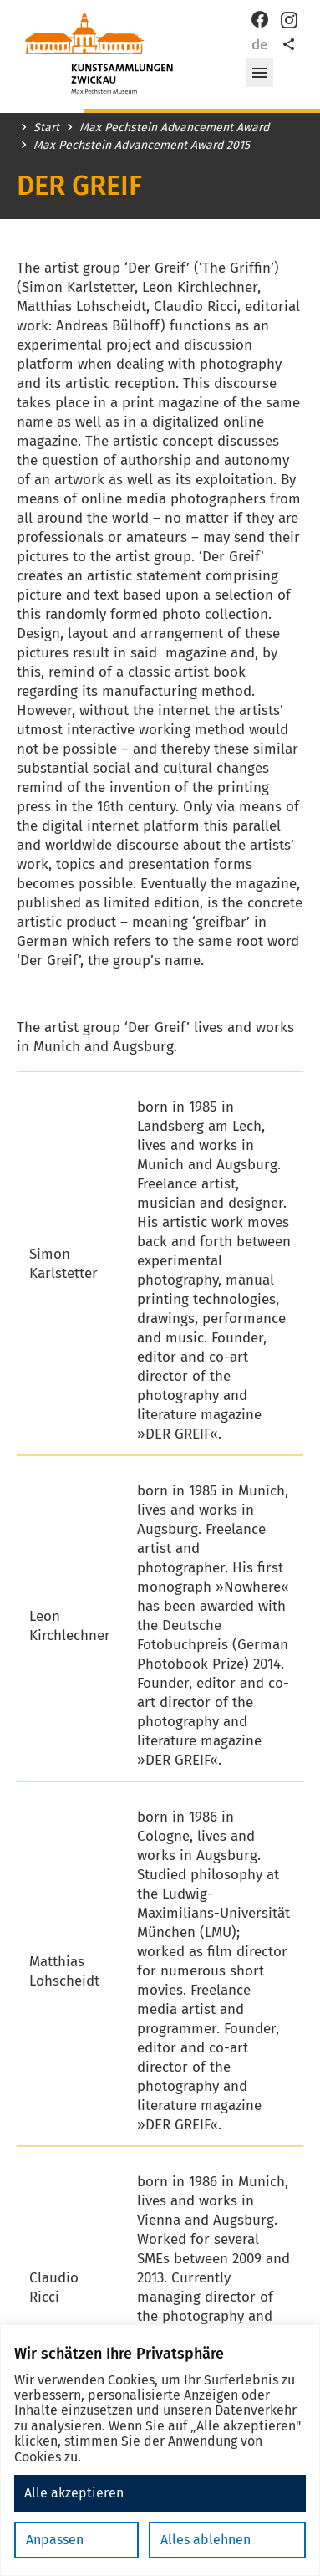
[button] (259, 73)
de (259, 45)
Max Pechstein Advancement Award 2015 (141, 145)
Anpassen (55, 2540)
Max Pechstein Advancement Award (174, 128)
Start (46, 128)
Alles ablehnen (205, 2540)
